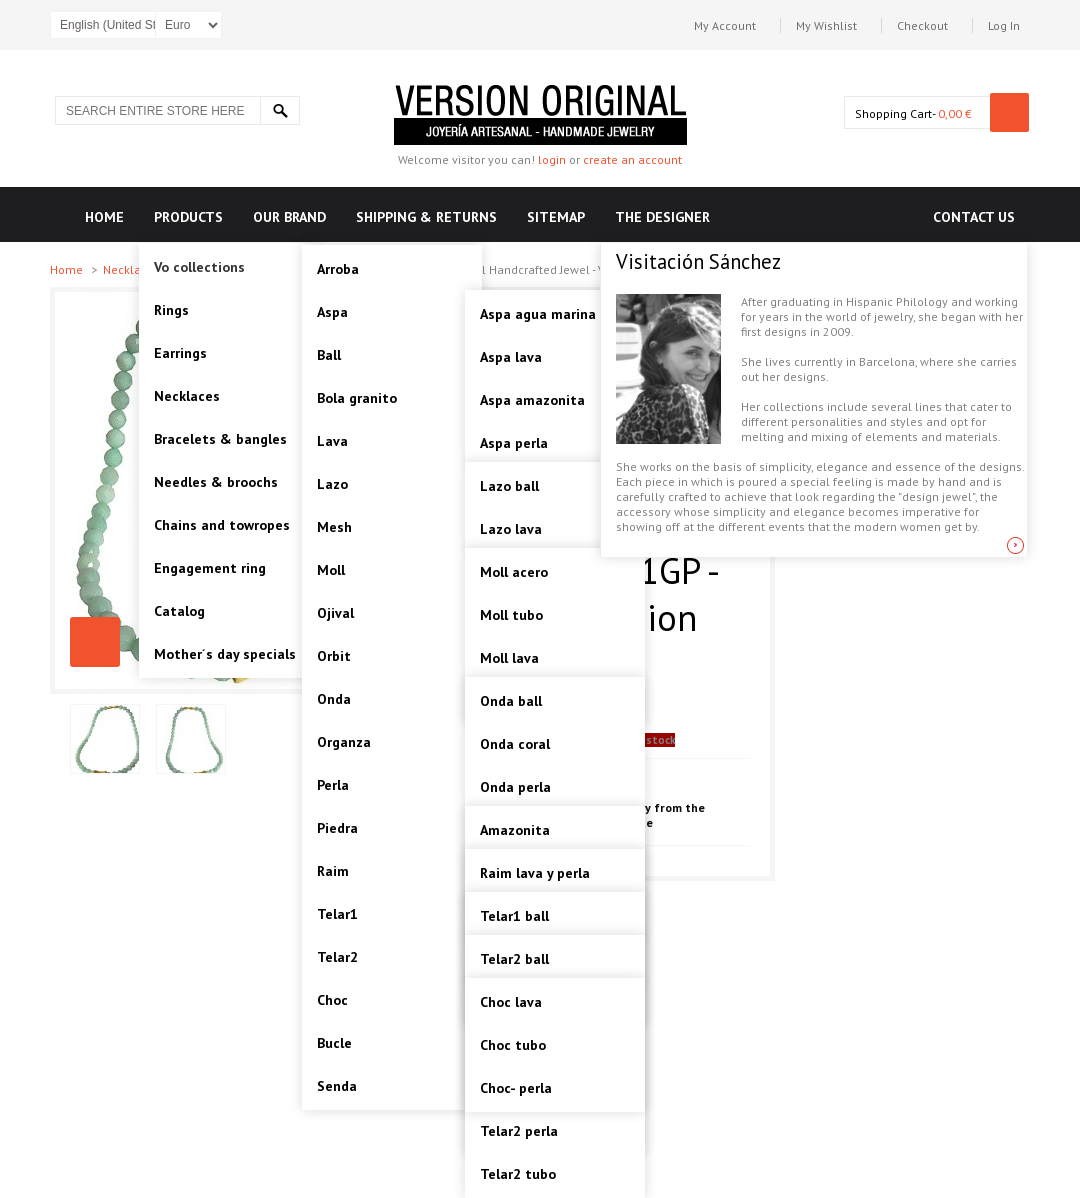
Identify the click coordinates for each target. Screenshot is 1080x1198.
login (552, 159)
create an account (632, 159)
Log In (1004, 25)
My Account (725, 25)
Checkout (922, 25)
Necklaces (133, 269)
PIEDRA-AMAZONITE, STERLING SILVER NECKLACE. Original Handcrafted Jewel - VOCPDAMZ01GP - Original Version (95, 642)
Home (68, 269)
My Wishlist (826, 25)
